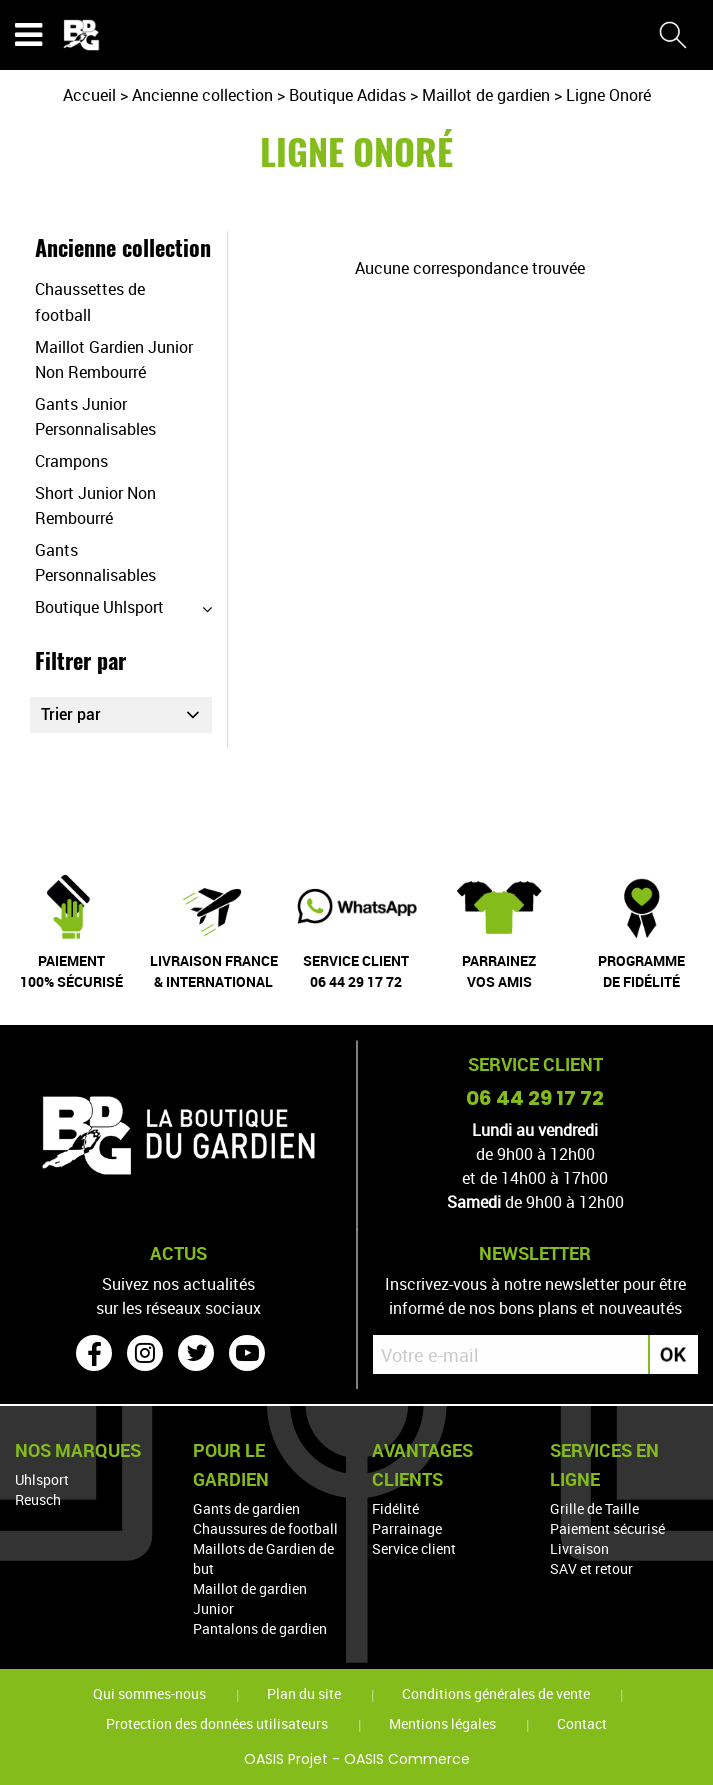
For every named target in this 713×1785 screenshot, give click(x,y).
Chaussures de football (265, 1528)
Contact (582, 1723)
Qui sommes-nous (149, 1693)
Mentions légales (442, 1723)
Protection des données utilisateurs (217, 1723)
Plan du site (304, 1693)
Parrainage (407, 1528)
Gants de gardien (246, 1508)
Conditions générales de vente (496, 1693)
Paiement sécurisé (607, 1528)
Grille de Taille (594, 1508)
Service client (414, 1548)
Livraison (579, 1548)
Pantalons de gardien (260, 1628)
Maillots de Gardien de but (263, 1558)
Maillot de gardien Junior (250, 1598)
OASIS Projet (286, 1759)
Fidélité (395, 1508)
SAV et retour (591, 1568)
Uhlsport (42, 1479)
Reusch (38, 1499)
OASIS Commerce (407, 1759)
